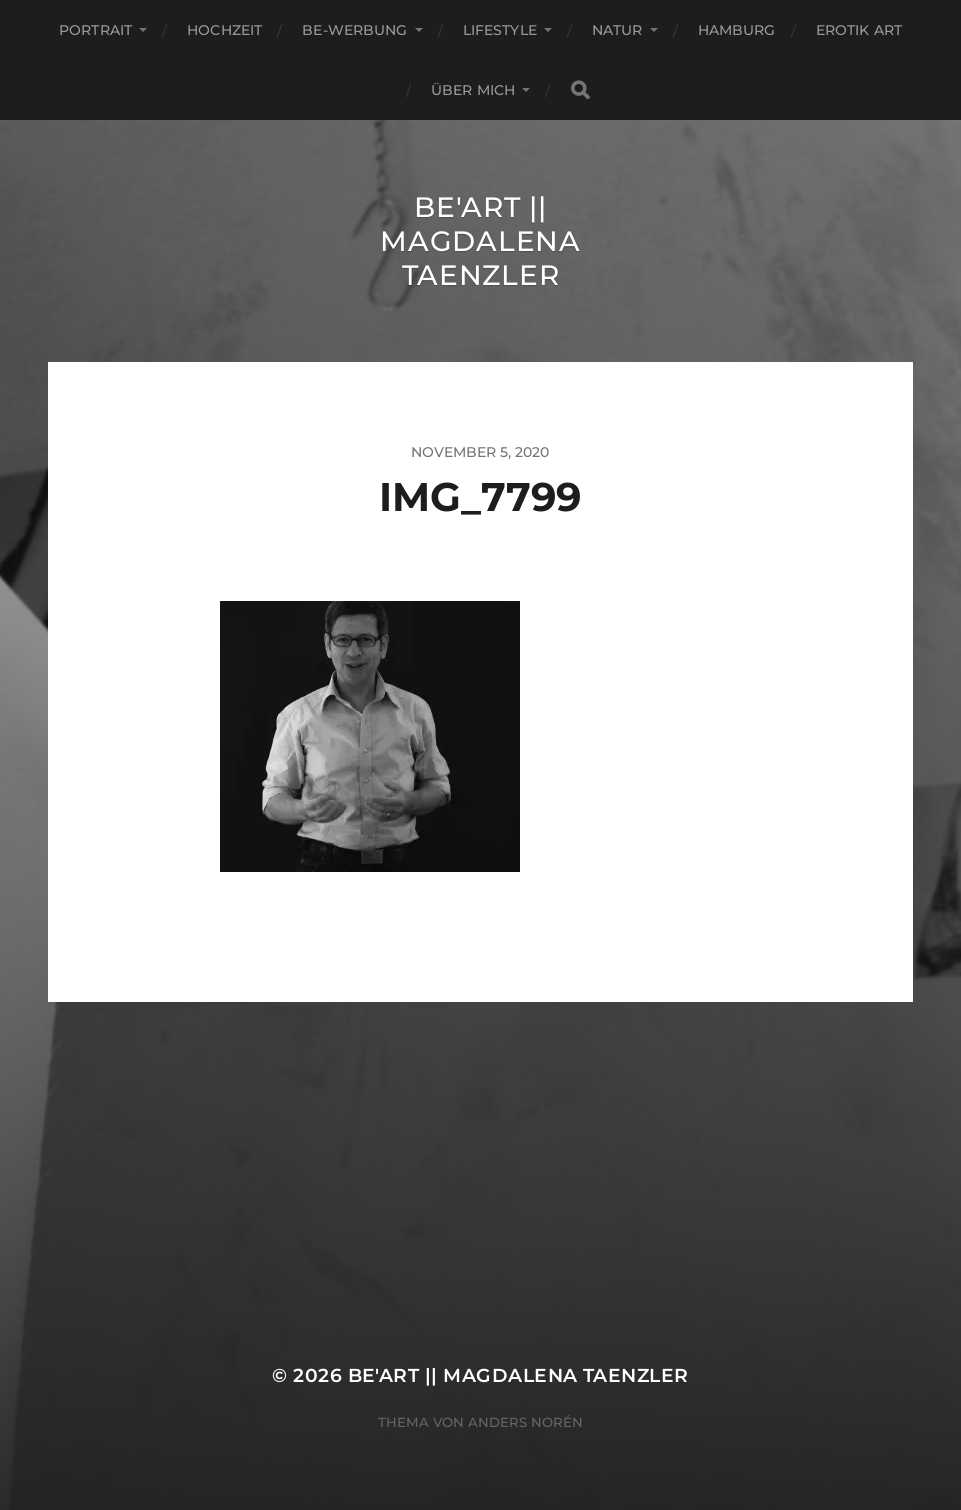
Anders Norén (525, 1422)
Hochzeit (224, 30)
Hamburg (737, 30)
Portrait (95, 30)
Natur (617, 30)
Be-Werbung (354, 30)
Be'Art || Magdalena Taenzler (480, 241)
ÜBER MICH (473, 90)
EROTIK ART (859, 30)
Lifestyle (500, 30)
